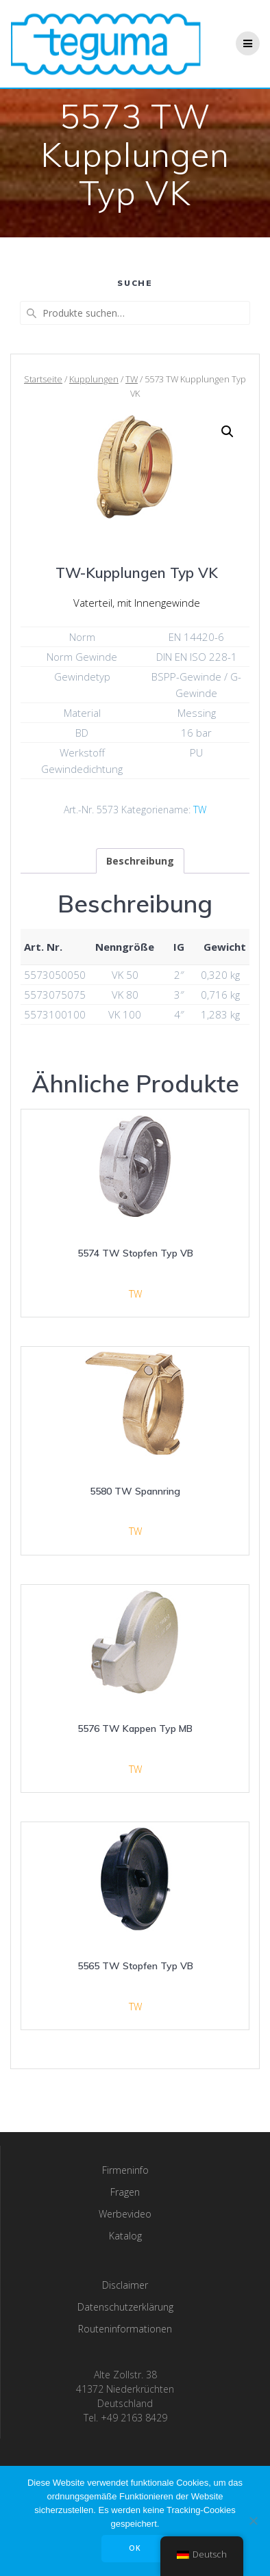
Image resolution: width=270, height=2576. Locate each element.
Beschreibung (140, 860)
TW (131, 379)
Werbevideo (125, 2213)
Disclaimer (125, 2284)
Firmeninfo (125, 2170)
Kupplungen (94, 379)
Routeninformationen (125, 2328)
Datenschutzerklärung (125, 2306)
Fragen (125, 2191)
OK (135, 2548)
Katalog (125, 2235)
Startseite (43, 379)
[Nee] (253, 2520)
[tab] (140, 860)
